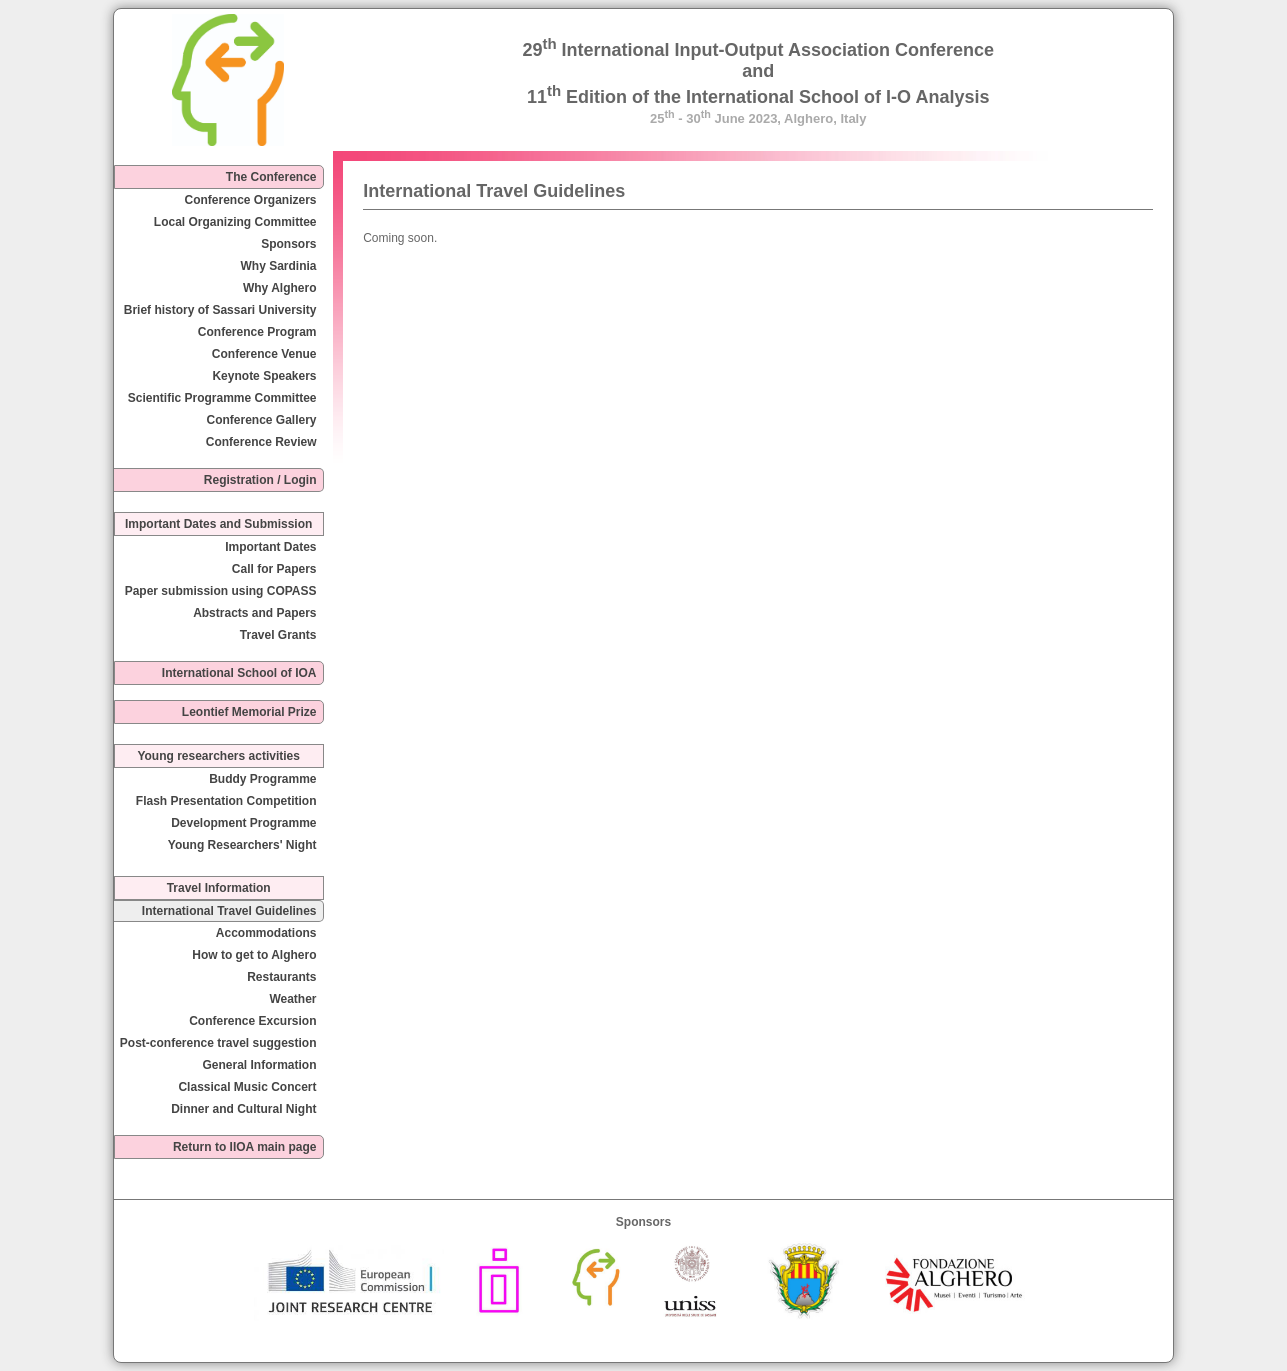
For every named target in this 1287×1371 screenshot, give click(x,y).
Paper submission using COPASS (221, 591)
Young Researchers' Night (242, 845)
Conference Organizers (250, 200)
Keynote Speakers (264, 376)
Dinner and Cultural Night (243, 1109)
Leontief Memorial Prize (249, 712)
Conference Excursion (252, 1021)
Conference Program (257, 332)
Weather (292, 999)
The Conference (271, 177)
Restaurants (281, 977)
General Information (259, 1065)
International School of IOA (239, 673)
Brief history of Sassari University (220, 310)
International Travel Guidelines (229, 911)
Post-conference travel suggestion (218, 1043)
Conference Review (261, 442)
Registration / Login (260, 480)
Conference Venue (264, 354)
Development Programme (243, 823)
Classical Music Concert (247, 1087)
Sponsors (288, 244)
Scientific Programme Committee (222, 398)
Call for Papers (274, 569)
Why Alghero (280, 288)
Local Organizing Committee (235, 222)
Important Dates (270, 547)
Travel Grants (278, 635)
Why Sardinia (279, 266)
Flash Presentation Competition (226, 801)
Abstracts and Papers (254, 613)
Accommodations (266, 933)
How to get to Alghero (254, 955)
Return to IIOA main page (245, 1147)
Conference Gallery (261, 420)
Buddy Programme (262, 779)
